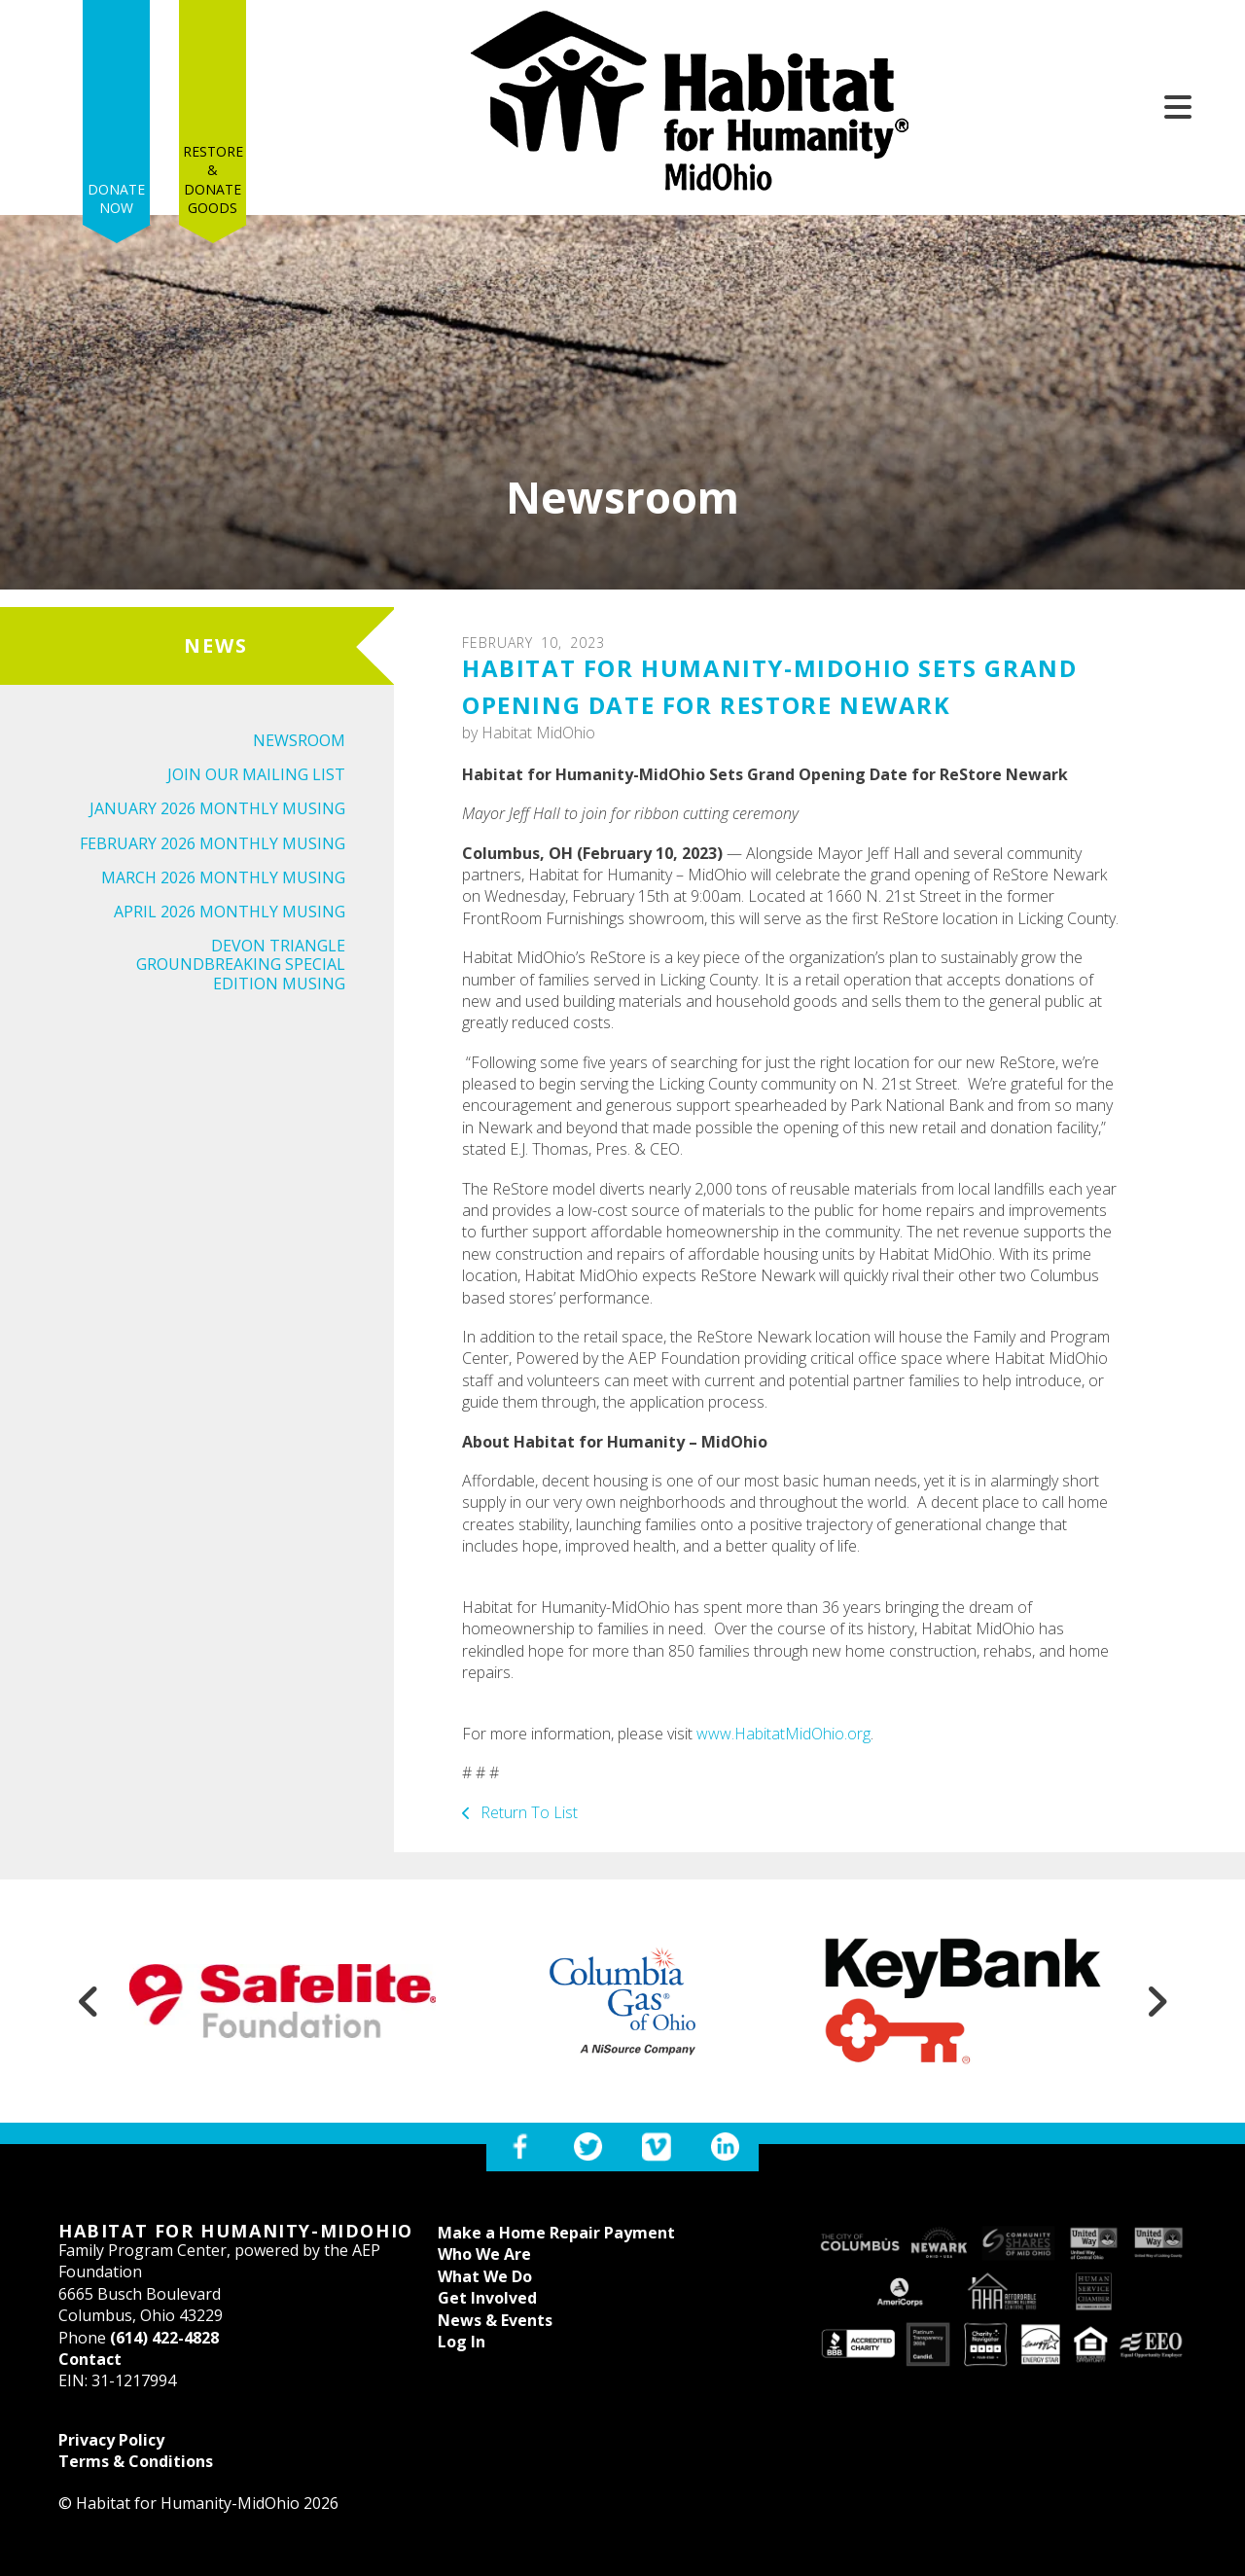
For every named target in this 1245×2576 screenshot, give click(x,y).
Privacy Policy (111, 2440)
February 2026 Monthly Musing (212, 843)
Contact (90, 2359)
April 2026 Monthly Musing (229, 911)
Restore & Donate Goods (213, 99)
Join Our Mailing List (256, 774)
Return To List (527, 1812)
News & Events (495, 2320)
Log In (461, 2341)
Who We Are (484, 2254)
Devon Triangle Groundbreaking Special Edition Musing (240, 964)
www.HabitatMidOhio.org (783, 1733)
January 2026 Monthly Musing (217, 808)
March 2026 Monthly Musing (223, 877)
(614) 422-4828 (164, 2337)
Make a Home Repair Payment (556, 2232)
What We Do (485, 2276)
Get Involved (487, 2297)
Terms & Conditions (135, 2461)
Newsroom (299, 740)
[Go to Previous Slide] (88, 2001)
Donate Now (116, 119)
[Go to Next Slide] (1156, 2001)
